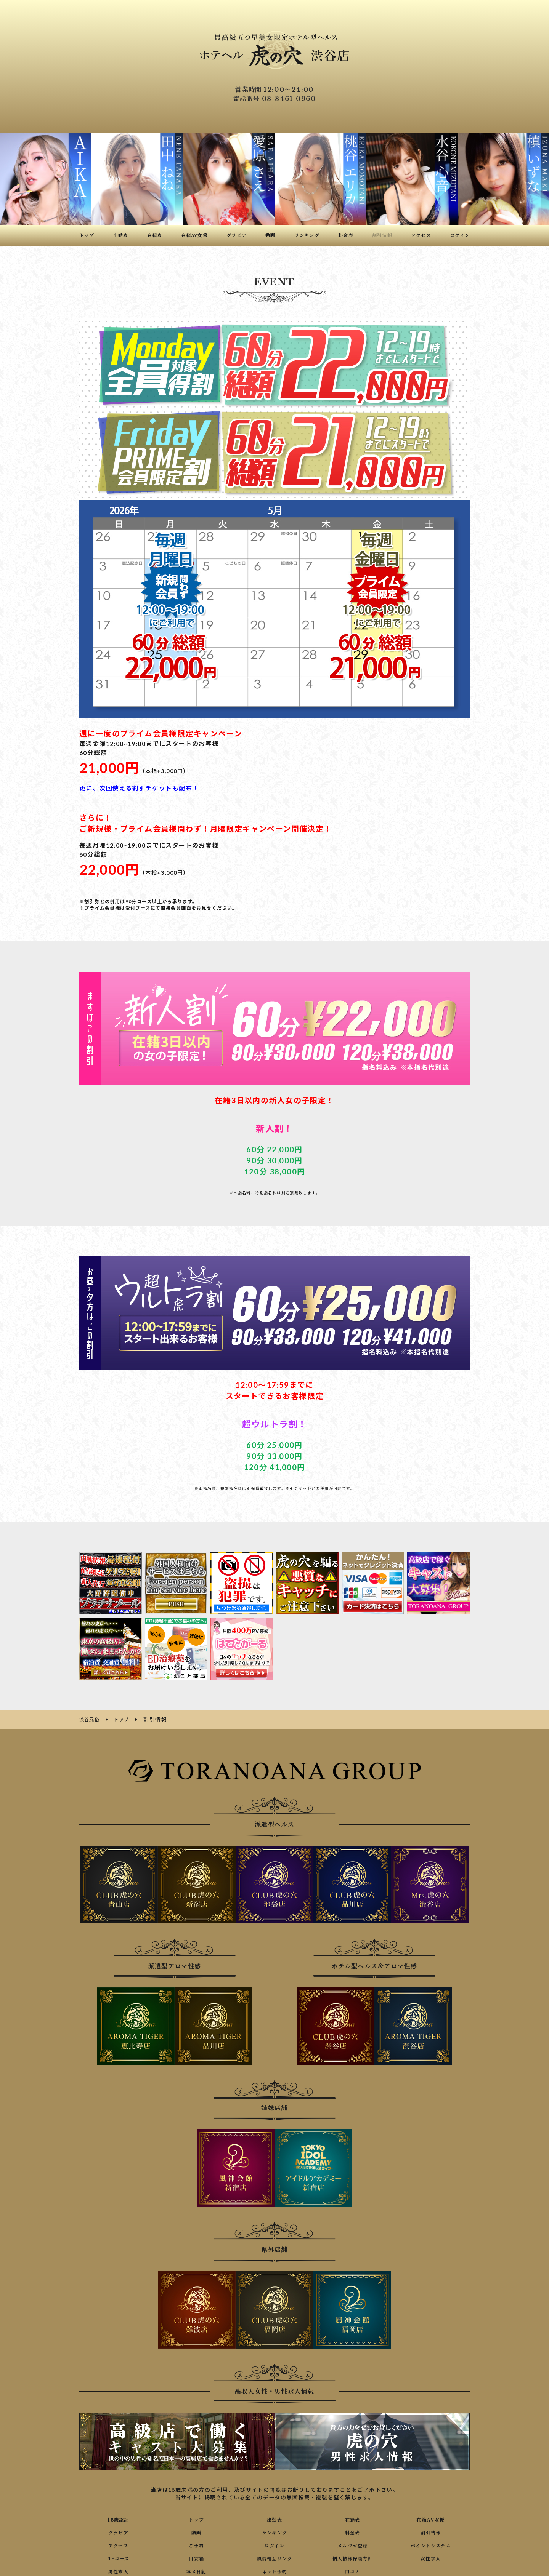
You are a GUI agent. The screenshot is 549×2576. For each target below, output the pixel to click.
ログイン (274, 2544)
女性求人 (431, 2557)
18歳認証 (118, 2518)
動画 (196, 2531)
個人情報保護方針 (352, 2557)
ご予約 (196, 2544)
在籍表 (352, 2518)
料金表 (352, 2531)
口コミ (352, 2570)
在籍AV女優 (430, 2518)
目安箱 (196, 2557)
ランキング (274, 2531)
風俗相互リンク (274, 2557)
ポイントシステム (430, 2544)
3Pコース (118, 2557)
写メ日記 (196, 2570)
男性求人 (118, 2570)
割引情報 (431, 2531)
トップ (196, 2518)
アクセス (118, 2544)
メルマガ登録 (352, 2544)
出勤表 (274, 2518)
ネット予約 (274, 2570)
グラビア (118, 2531)
